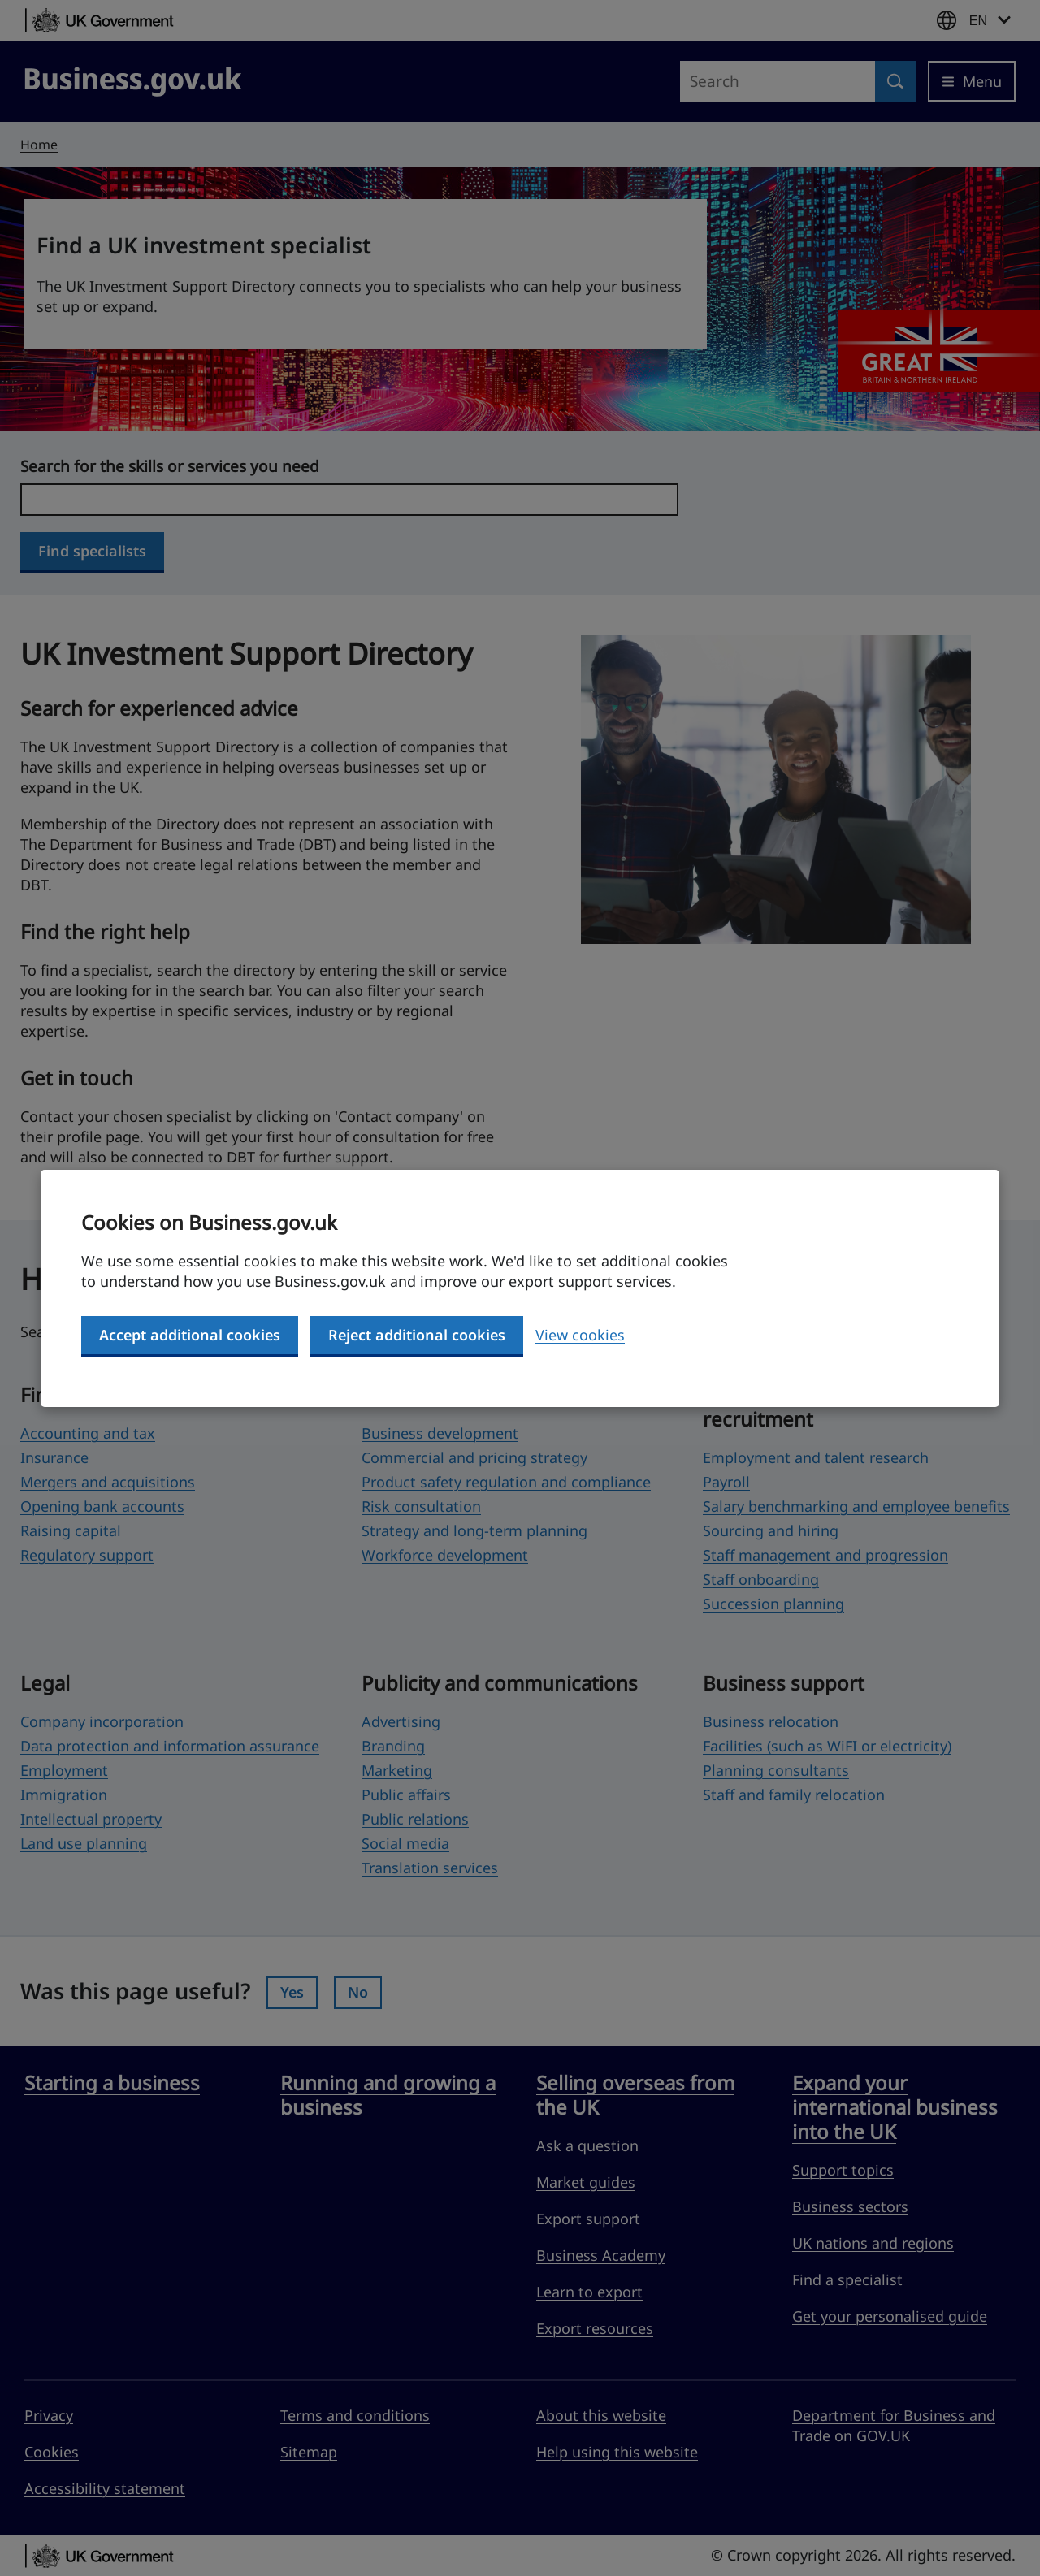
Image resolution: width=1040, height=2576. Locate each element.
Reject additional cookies (416, 1334)
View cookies (580, 1334)
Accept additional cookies (189, 1334)
